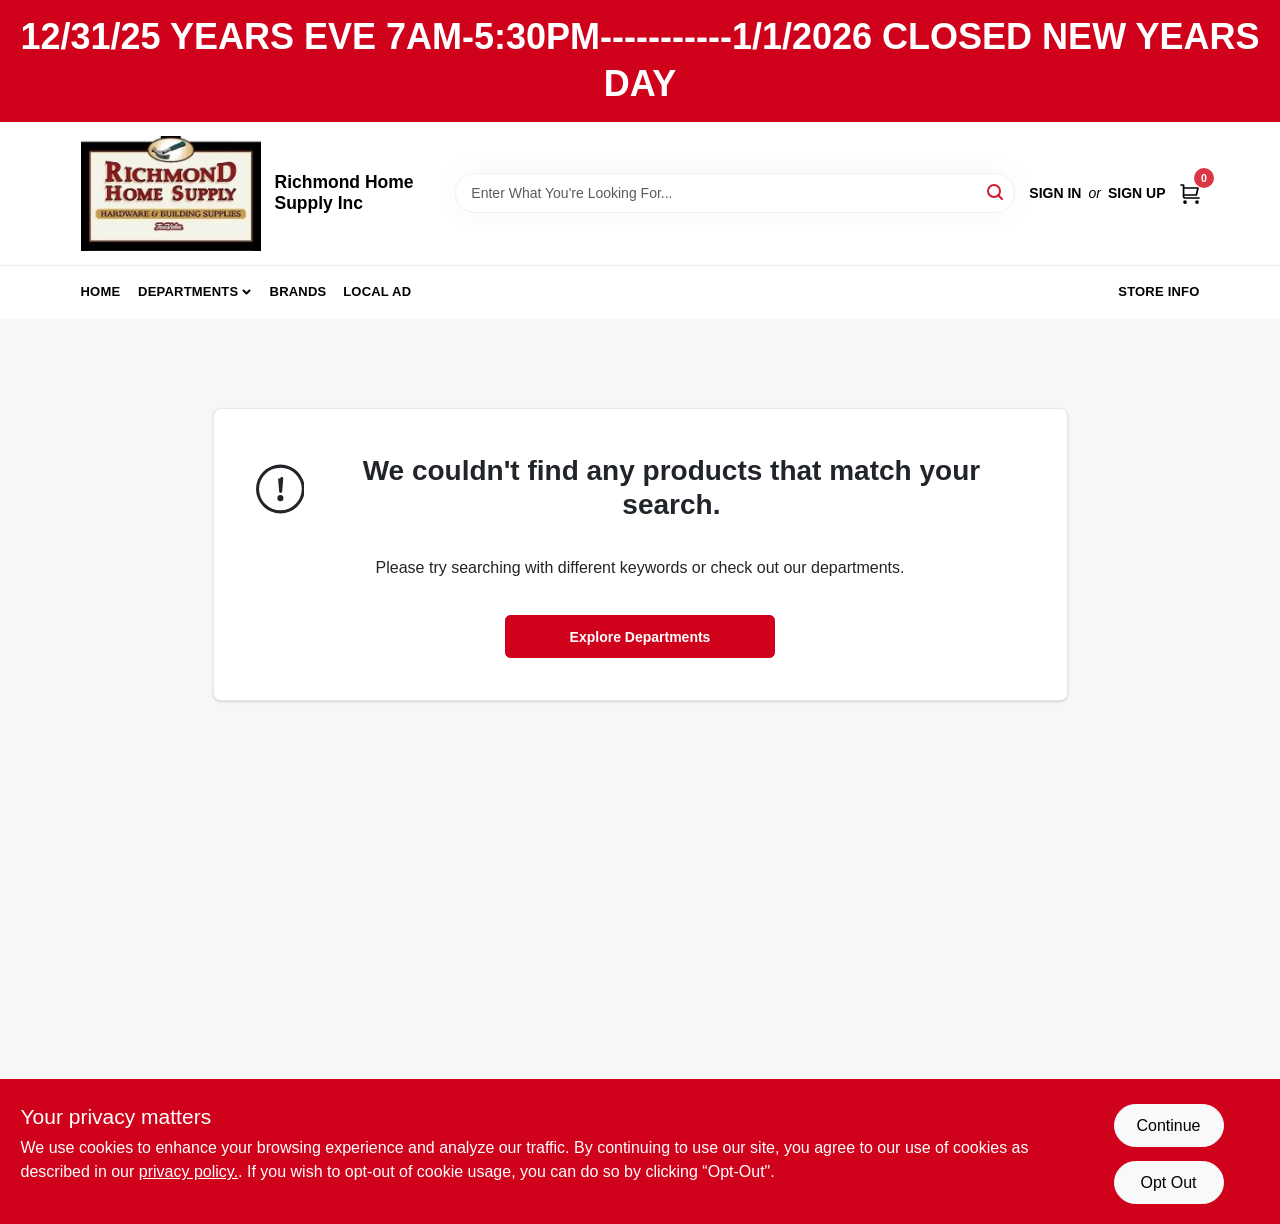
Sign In (1055, 193)
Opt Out (1168, 1182)
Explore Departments (640, 637)
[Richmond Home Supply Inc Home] (171, 193)
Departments (188, 291)
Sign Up (1137, 193)
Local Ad (377, 291)
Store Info (1158, 291)
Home (101, 291)
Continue (1168, 1125)
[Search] (996, 191)
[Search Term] (735, 193)
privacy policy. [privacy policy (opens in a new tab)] (188, 1171)
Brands (298, 291)
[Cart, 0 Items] (1190, 192)
